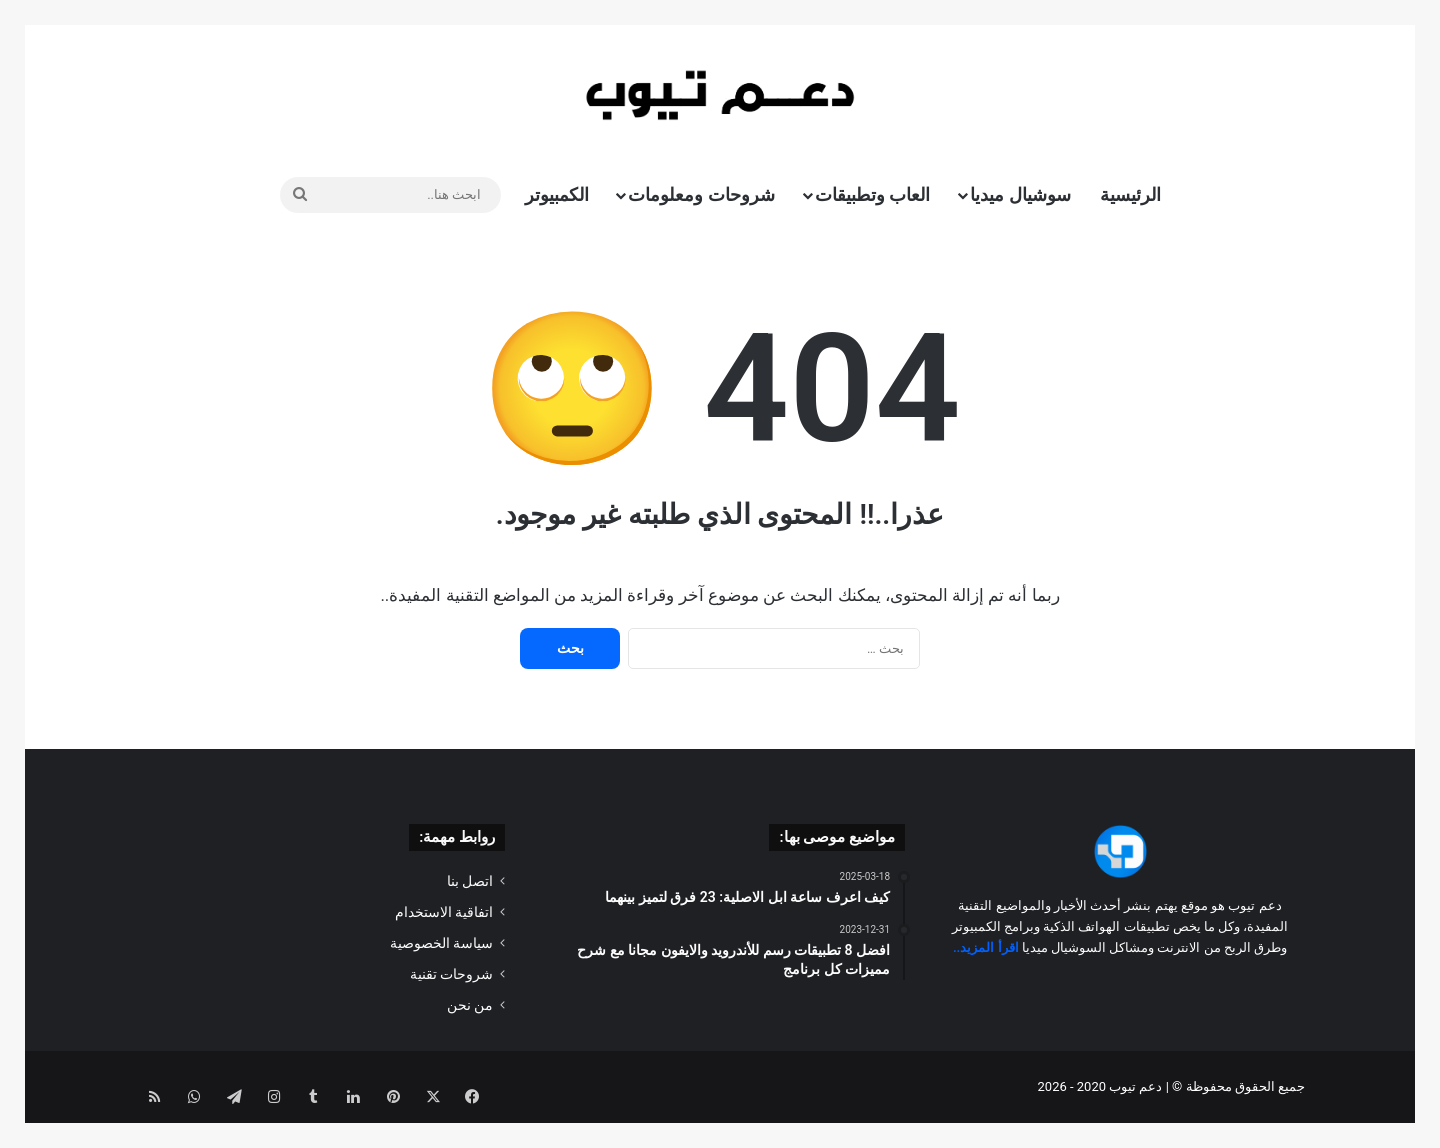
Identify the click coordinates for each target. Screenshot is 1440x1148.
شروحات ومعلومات (701, 194)
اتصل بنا (470, 881)
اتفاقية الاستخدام (444, 912)
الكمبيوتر (557, 194)
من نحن (470, 1005)
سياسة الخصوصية (441, 943)
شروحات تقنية (451, 974)
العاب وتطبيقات (872, 194)
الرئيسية (1130, 194)
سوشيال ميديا (1020, 194)
